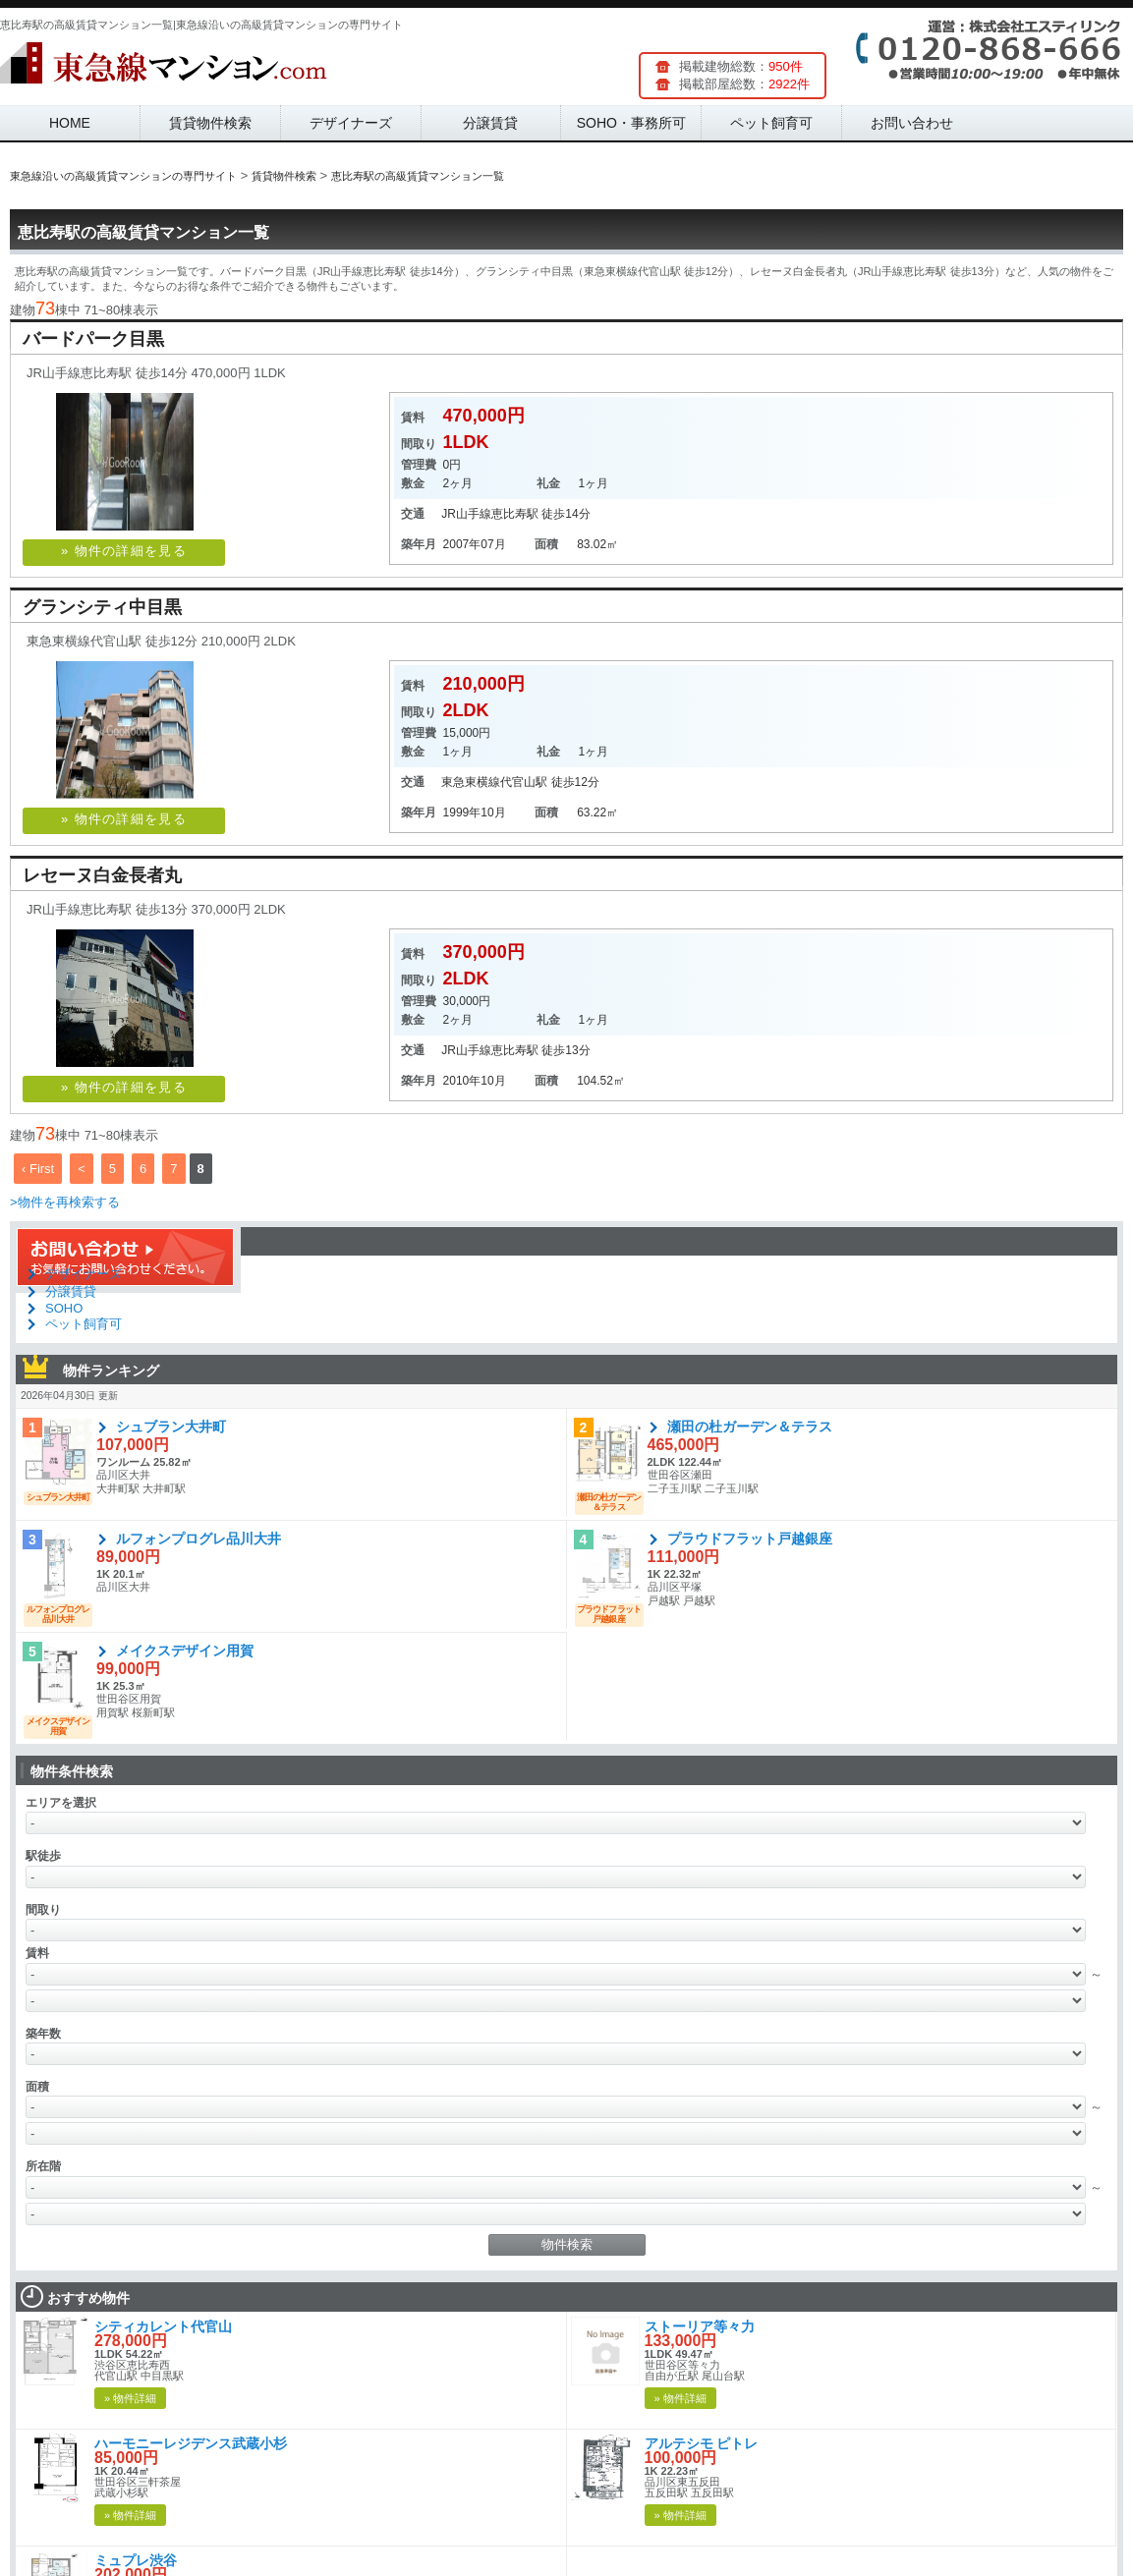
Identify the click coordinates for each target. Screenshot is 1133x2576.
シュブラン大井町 (171, 1426)
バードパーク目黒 (93, 339)
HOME (69, 123)
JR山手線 (466, 514)
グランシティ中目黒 (102, 607)
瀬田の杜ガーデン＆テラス (749, 1426)
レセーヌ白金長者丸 (102, 875)
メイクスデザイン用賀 (185, 1650)
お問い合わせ (912, 123)
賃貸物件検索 (210, 123)
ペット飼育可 (771, 123)
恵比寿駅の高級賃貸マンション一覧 (143, 232)
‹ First (38, 1168)
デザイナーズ (351, 123)
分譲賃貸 (490, 123)
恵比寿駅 (514, 514)
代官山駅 (523, 782)
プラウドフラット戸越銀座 (749, 1538)
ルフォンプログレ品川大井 (198, 1538)
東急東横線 (470, 782)
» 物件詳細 (130, 2398)
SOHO (64, 1308)
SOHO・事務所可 (631, 123)
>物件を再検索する (65, 1202)
